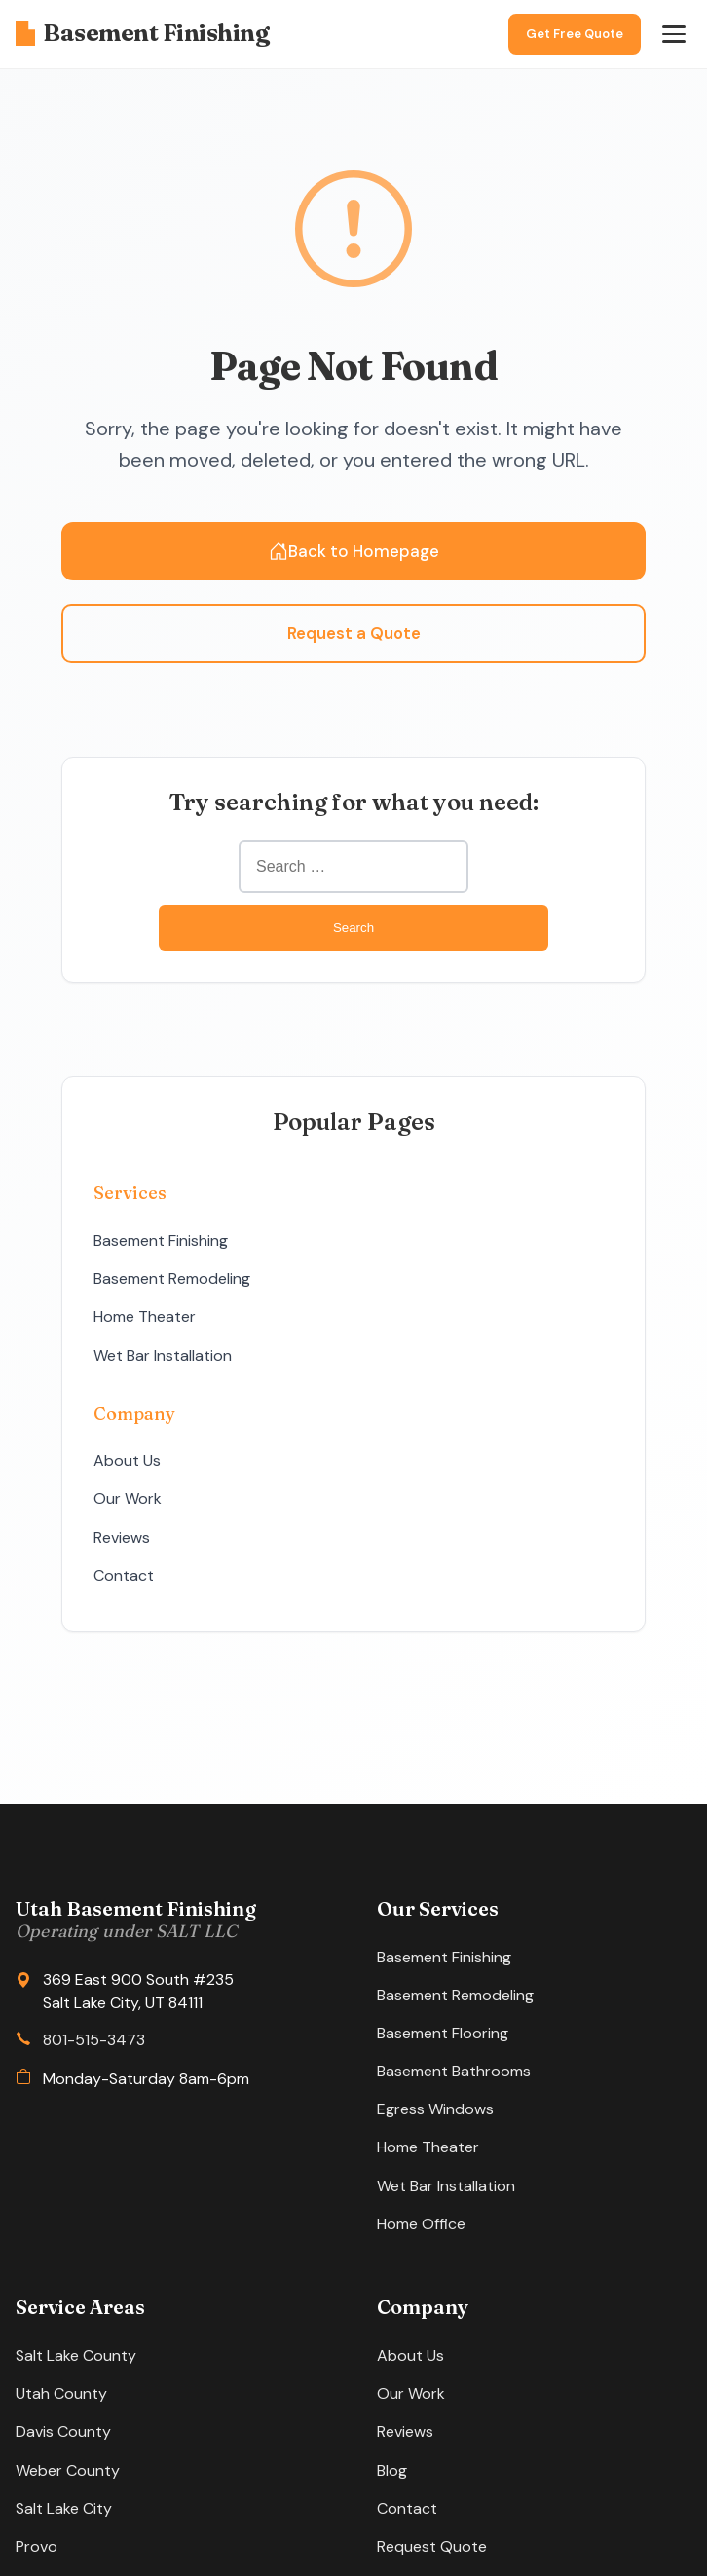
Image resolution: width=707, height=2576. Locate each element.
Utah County (61, 2393)
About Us (127, 1460)
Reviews (121, 1537)
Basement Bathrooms (454, 2071)
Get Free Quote (574, 33)
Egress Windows (435, 2109)
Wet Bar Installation (162, 1355)
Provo (36, 2546)
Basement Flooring (442, 2033)
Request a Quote (354, 633)
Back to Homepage (354, 551)
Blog (392, 2470)
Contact (123, 1575)
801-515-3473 (94, 2040)
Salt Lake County (76, 2355)
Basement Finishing (142, 33)
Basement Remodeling (171, 1278)
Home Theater (144, 1316)
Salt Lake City (64, 2508)
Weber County (68, 2470)
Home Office (421, 2224)
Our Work (127, 1498)
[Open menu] (673, 34)
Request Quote (432, 2546)
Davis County (63, 2431)
